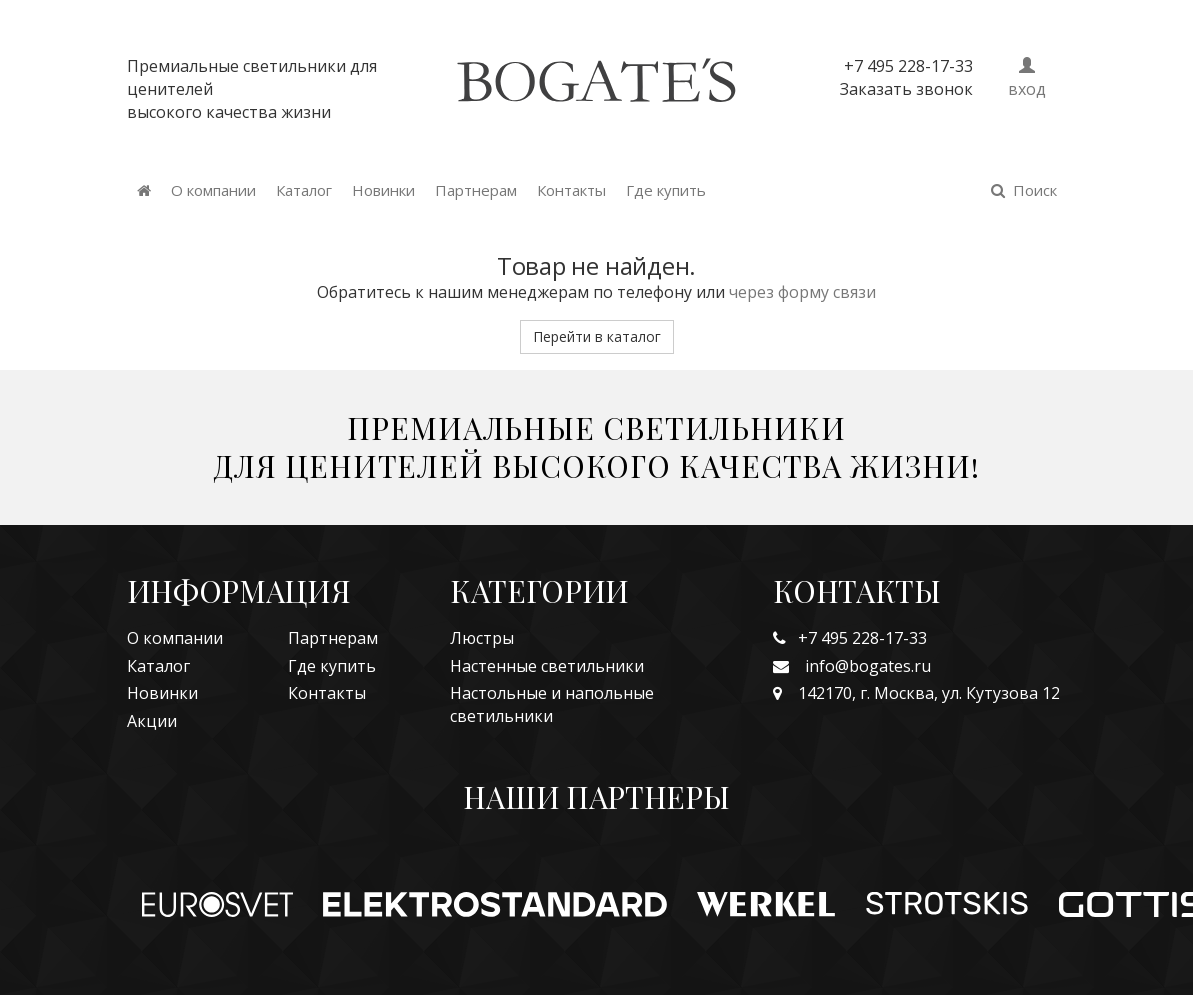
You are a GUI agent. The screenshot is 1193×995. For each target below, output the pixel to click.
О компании (213, 190)
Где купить (666, 190)
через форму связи (802, 292)
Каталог (304, 190)
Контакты (571, 190)
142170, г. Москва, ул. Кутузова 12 (916, 693)
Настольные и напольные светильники (552, 704)
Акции (152, 721)
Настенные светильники (547, 666)
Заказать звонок (906, 89)
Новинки (383, 190)
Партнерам (476, 190)
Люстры (482, 638)
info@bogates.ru (852, 666)
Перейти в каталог (597, 336)
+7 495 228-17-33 (850, 638)
